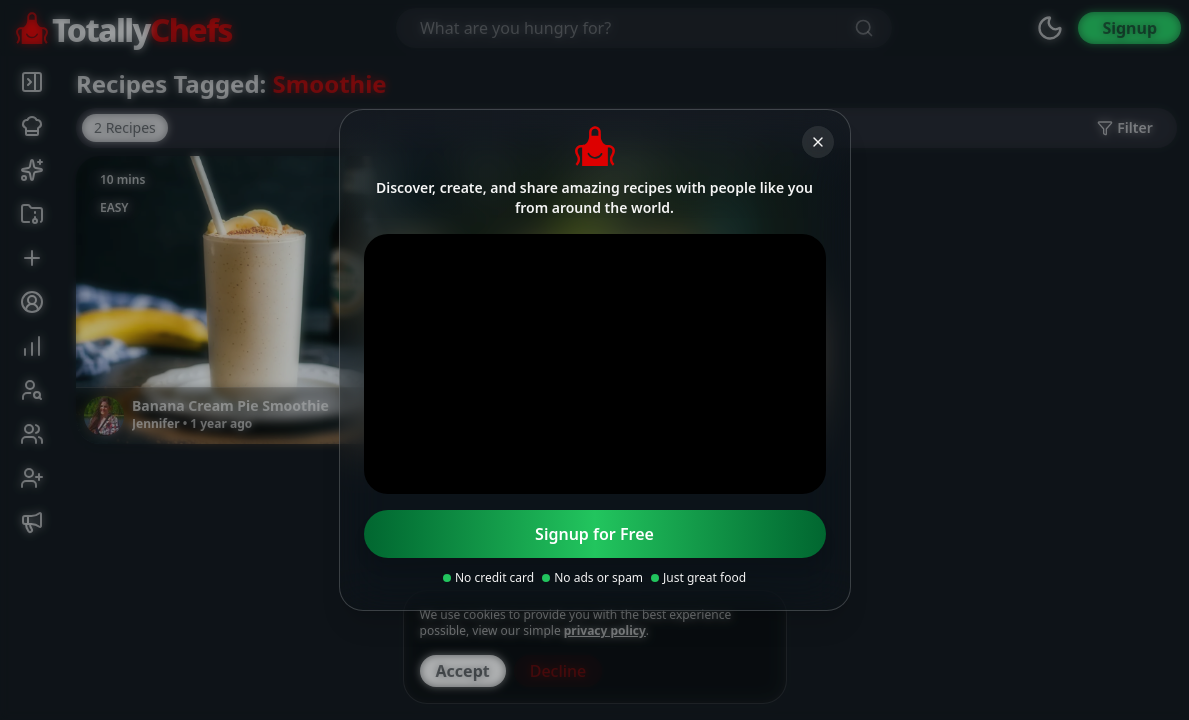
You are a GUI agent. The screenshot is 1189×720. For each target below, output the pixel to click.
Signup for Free (594, 534)
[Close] (818, 142)
